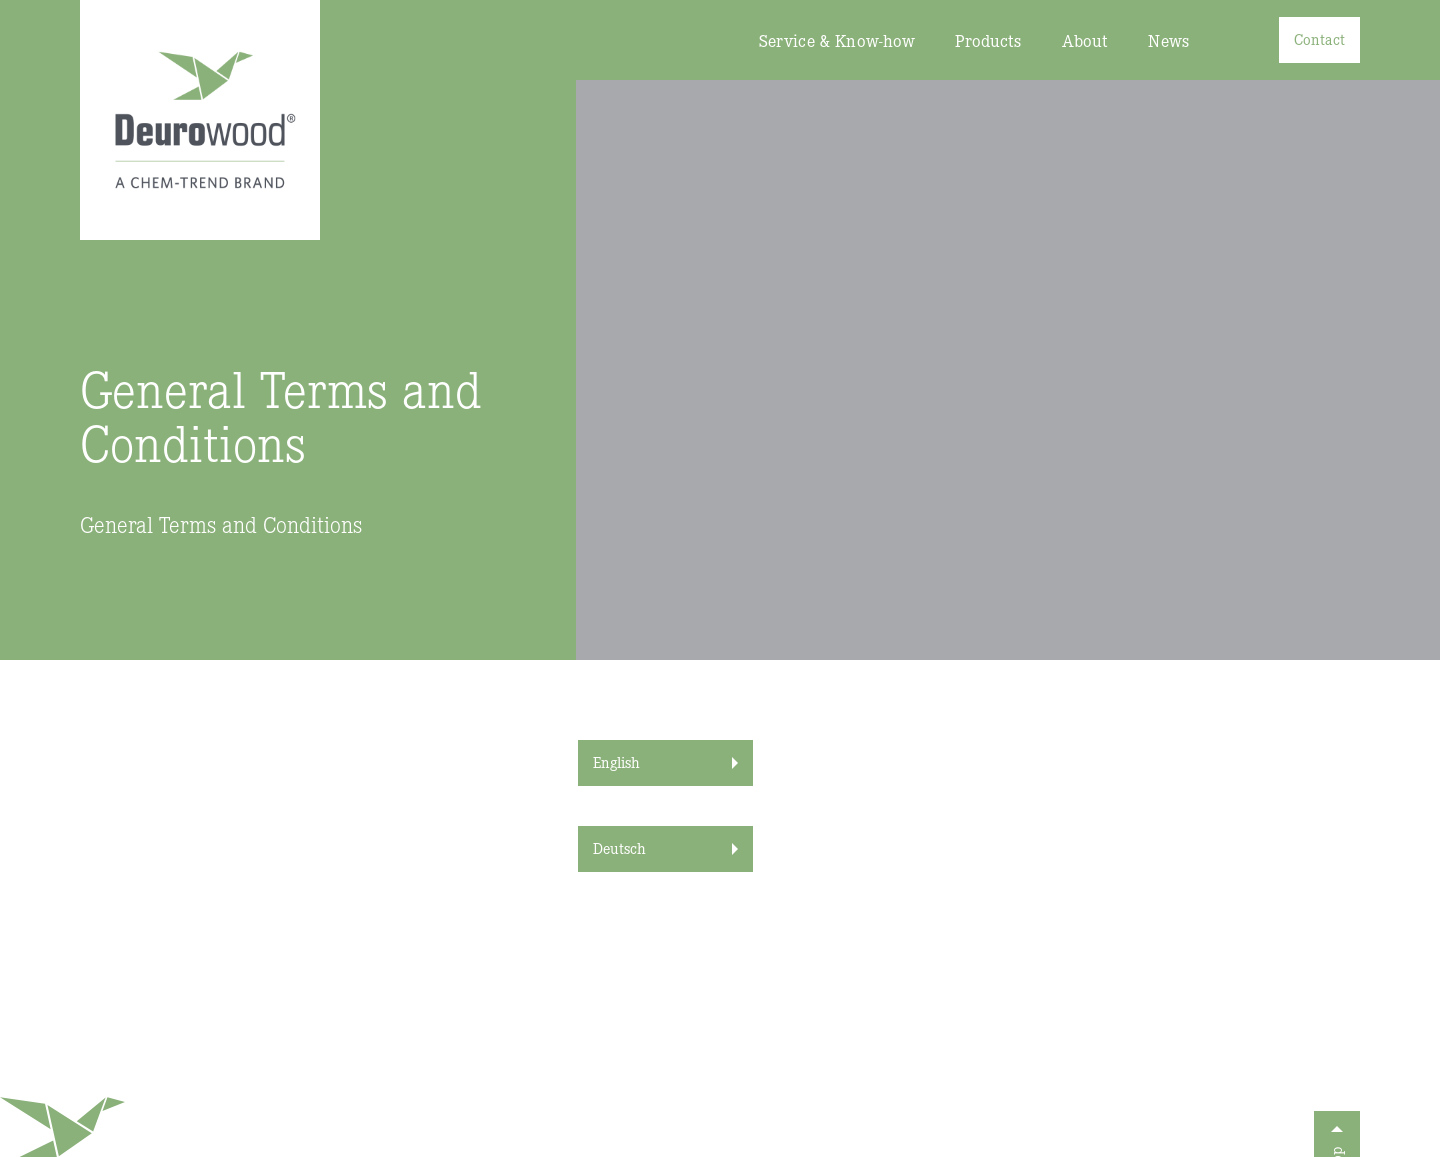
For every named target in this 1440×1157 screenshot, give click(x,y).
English (616, 761)
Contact (1319, 38)
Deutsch (619, 847)
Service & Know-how (837, 40)
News (1168, 40)
